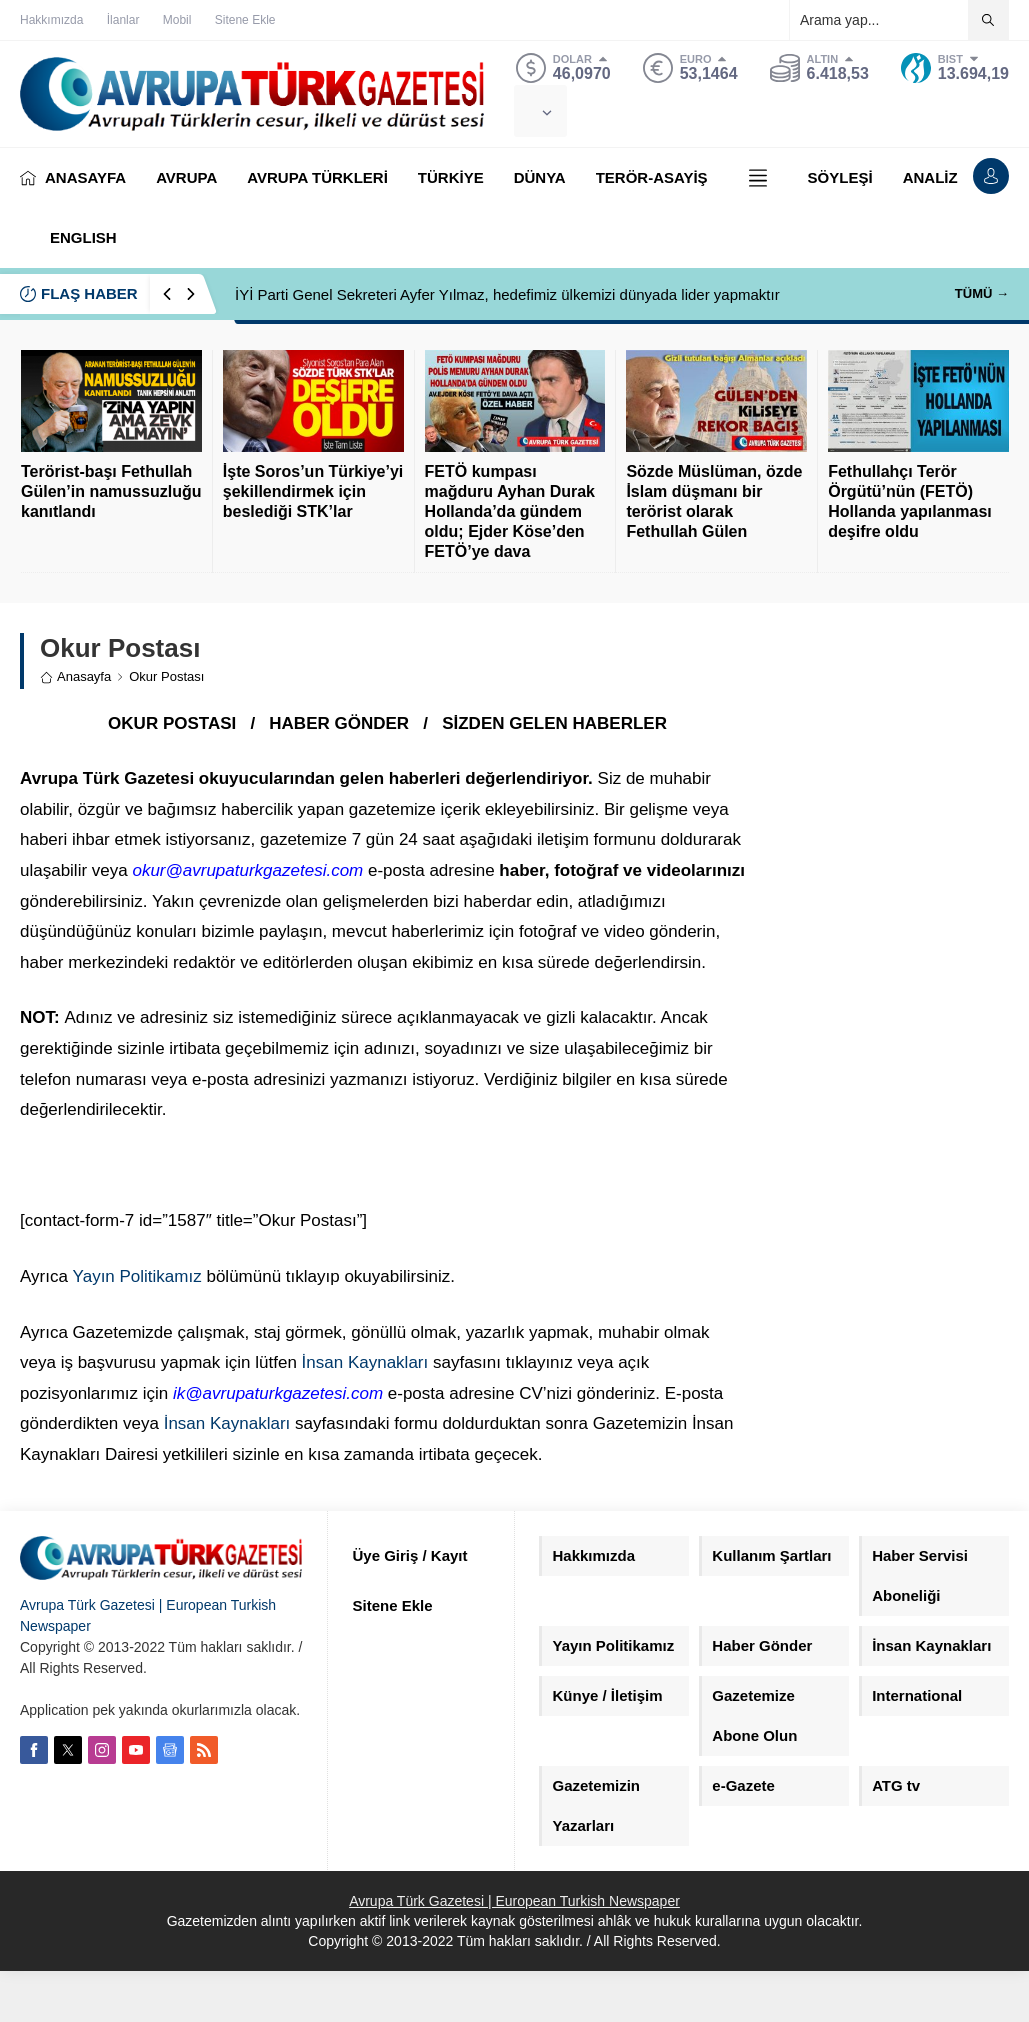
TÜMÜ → (982, 293)
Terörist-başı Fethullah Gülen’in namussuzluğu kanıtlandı (111, 491)
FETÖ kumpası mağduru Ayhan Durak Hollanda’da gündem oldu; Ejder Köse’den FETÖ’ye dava (510, 511)
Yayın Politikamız (137, 1276)
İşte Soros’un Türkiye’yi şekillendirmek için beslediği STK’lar (313, 491)
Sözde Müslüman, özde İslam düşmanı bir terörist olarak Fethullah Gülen (714, 501)
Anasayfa (75, 676)
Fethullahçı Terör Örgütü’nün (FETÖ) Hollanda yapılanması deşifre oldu (910, 501)
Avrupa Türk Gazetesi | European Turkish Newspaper (514, 1901)
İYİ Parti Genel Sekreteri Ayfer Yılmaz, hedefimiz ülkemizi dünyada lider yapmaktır (507, 294)
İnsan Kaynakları (365, 1362)
